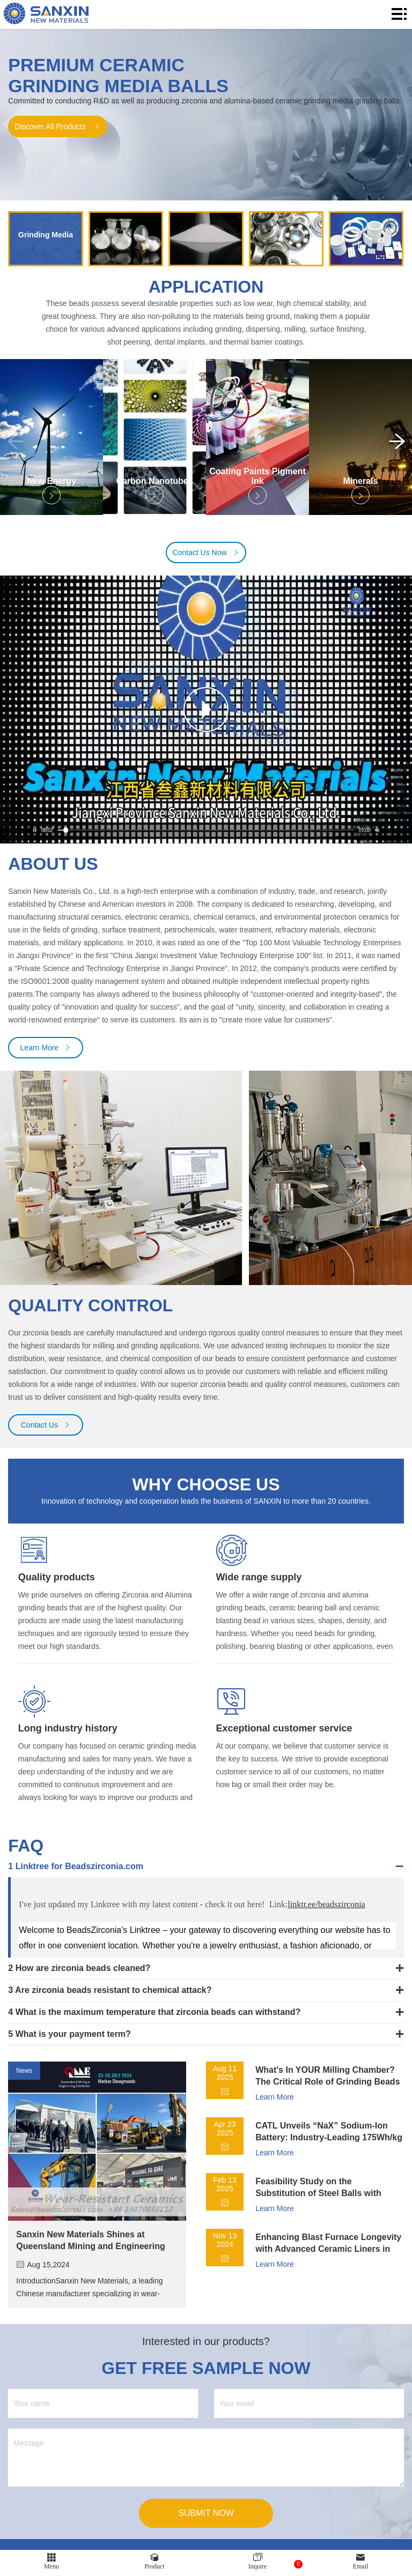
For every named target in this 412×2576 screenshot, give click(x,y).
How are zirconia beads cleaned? (83, 1972)
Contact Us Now (205, 557)
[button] (397, 445)
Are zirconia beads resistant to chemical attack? (113, 1994)
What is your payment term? (73, 2038)
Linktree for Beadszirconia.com (79, 1871)
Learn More (46, 1052)
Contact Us (46, 1429)
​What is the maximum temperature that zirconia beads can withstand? (158, 2016)
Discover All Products (57, 126)
